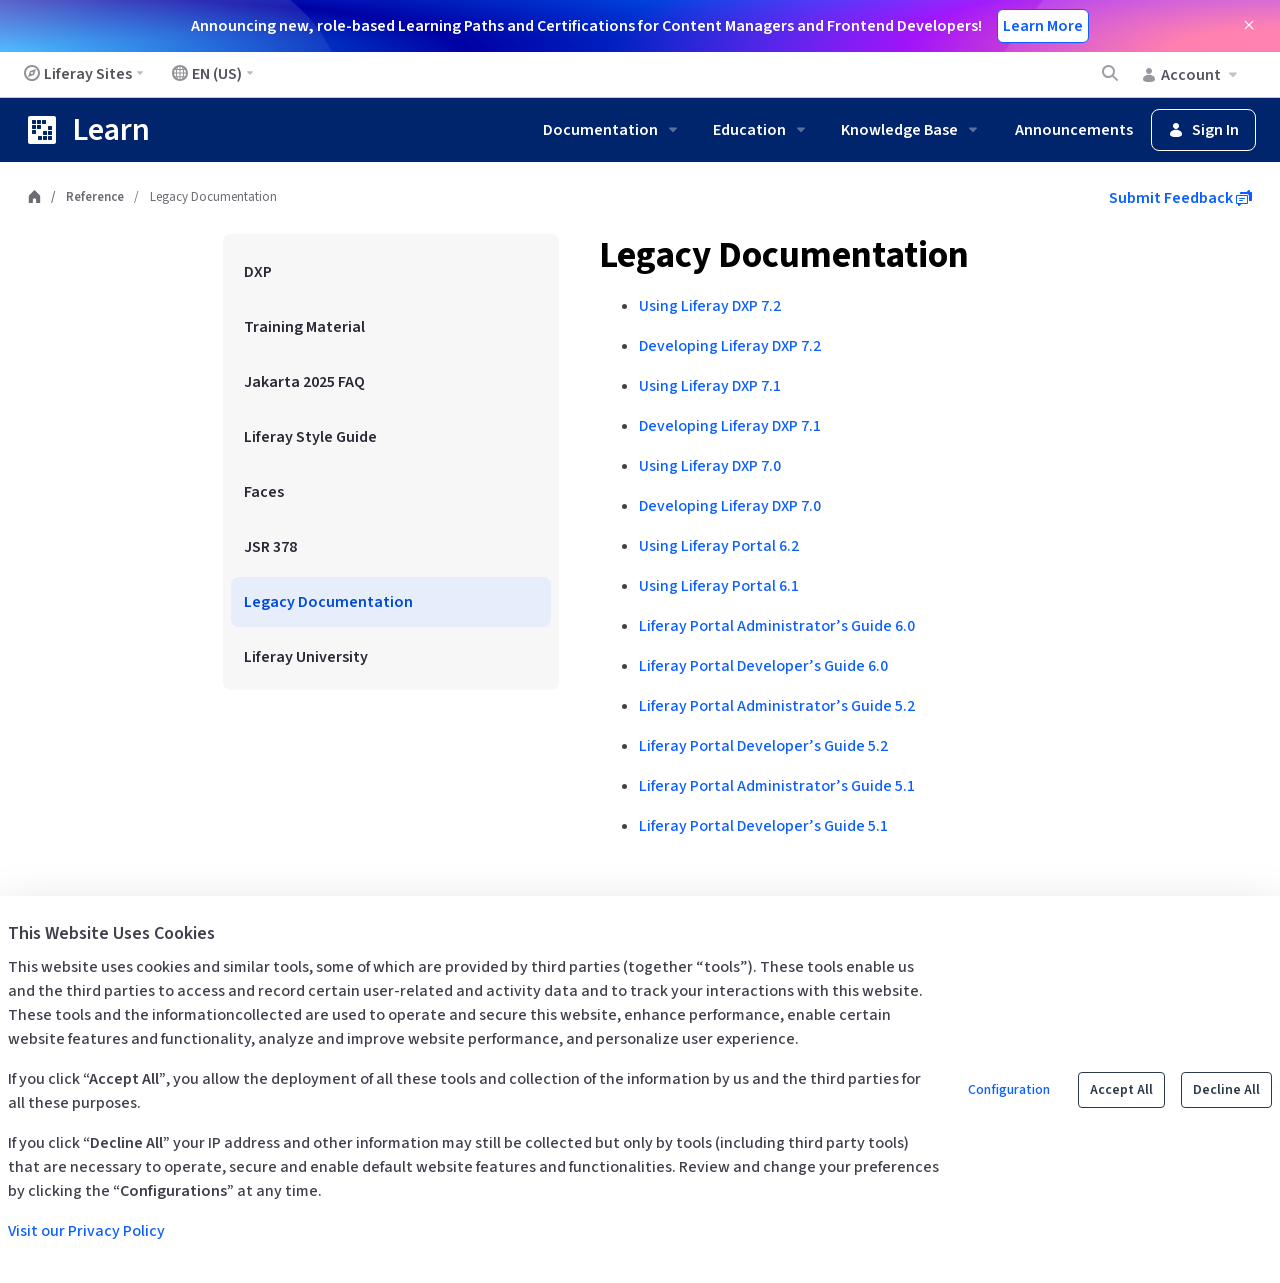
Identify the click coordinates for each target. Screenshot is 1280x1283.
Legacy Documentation (784, 255)
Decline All (1226, 1090)
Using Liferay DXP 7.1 (710, 386)
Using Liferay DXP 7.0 (710, 466)
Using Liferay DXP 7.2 (710, 306)
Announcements (1074, 130)
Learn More (1043, 26)
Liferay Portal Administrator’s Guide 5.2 (777, 706)
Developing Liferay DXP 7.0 (730, 506)
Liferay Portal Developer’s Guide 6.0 (763, 666)
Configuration (1009, 1090)
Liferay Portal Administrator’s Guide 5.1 (777, 786)
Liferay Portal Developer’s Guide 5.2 (763, 746)
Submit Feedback (1180, 198)
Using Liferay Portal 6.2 (719, 546)
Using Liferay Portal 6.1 (719, 586)
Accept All (1121, 1090)
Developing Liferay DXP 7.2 (730, 346)
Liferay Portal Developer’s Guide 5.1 (763, 826)
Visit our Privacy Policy (86, 1231)
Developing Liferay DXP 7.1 (730, 426)
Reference (95, 197)
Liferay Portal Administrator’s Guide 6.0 (777, 626)
